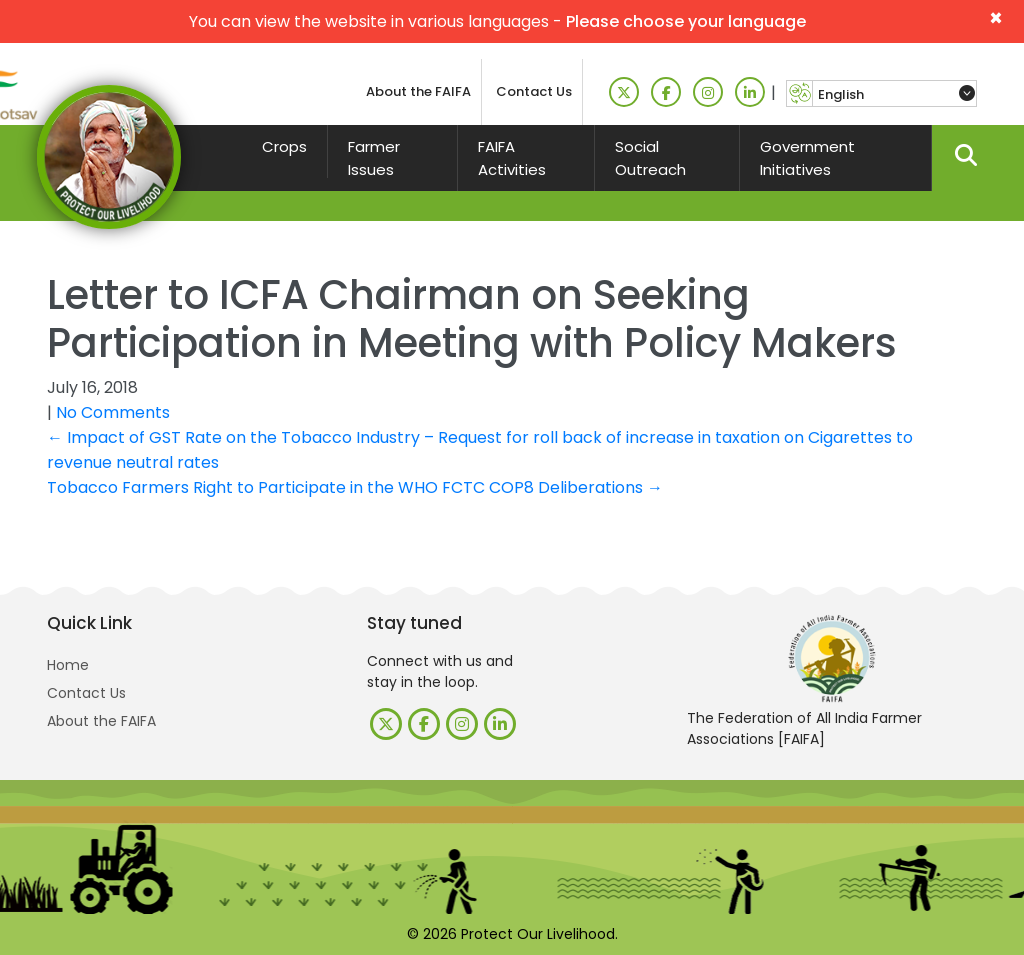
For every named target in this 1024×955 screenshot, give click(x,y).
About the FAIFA (418, 91)
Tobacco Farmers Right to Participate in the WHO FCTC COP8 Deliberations (355, 487)
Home (68, 665)
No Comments (113, 412)
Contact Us (534, 91)
